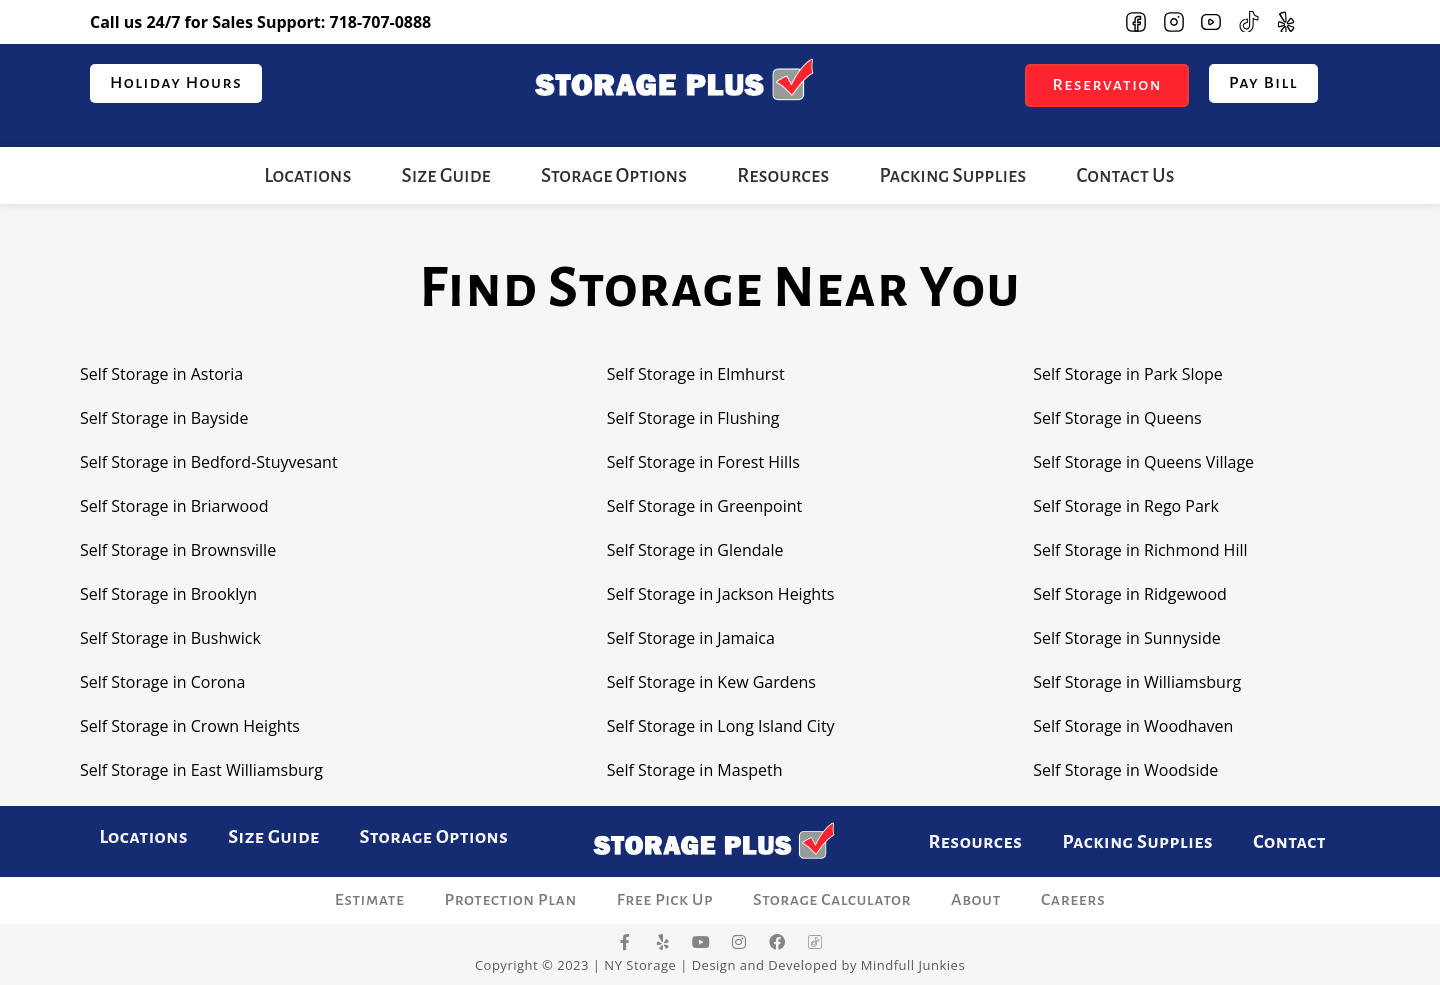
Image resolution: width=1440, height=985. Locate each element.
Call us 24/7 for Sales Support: (260, 22)
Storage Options (614, 175)
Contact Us (1125, 175)
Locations (307, 175)
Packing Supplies (952, 175)
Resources (783, 175)
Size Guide (446, 175)
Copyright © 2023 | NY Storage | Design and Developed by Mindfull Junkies (720, 965)
